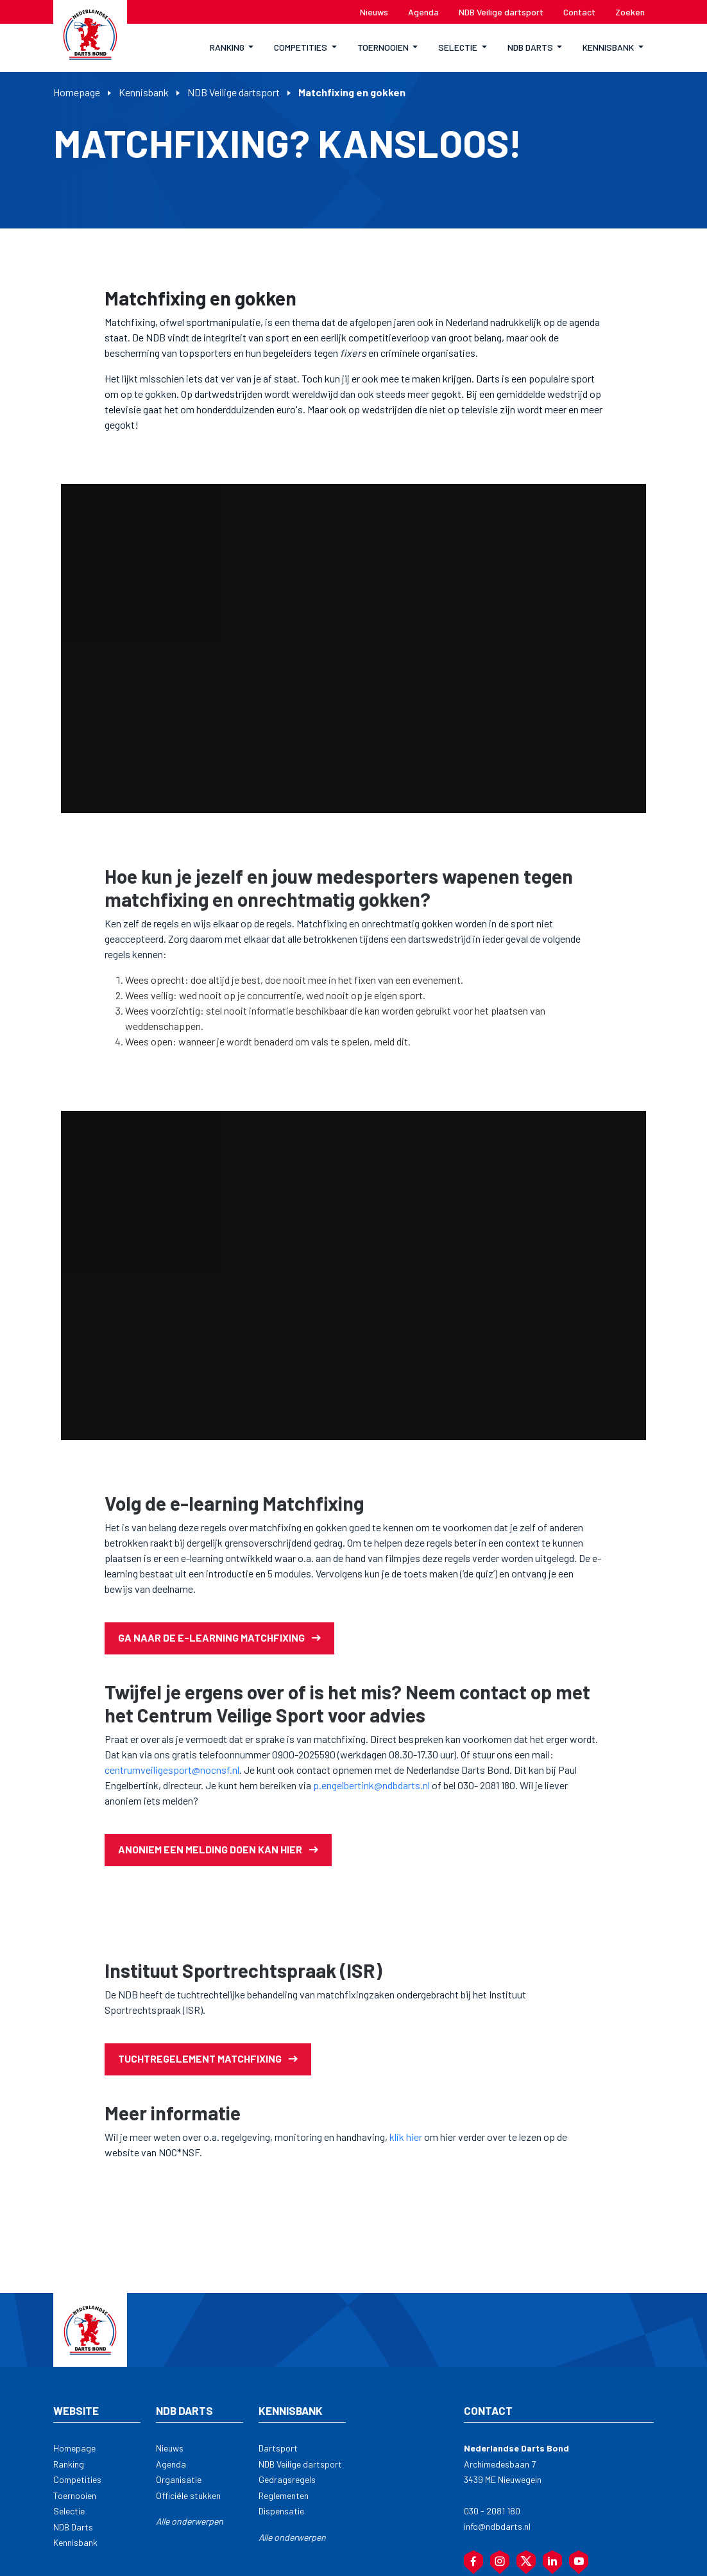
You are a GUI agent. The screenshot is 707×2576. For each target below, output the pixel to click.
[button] (232, 48)
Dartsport (278, 2448)
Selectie (69, 2510)
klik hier (405, 2137)
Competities (77, 2479)
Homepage (76, 92)
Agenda (171, 2464)
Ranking (68, 2464)
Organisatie (178, 2479)
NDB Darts (73, 2526)
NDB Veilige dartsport (233, 92)
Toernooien (74, 2495)
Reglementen (284, 2495)
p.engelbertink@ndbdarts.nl (371, 1785)
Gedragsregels (287, 2479)
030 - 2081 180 (492, 2510)
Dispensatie (281, 2510)
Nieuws (169, 2448)
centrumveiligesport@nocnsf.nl (172, 1770)
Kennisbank (144, 92)
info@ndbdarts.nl (497, 2526)
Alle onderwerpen (189, 2521)
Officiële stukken (188, 2495)
